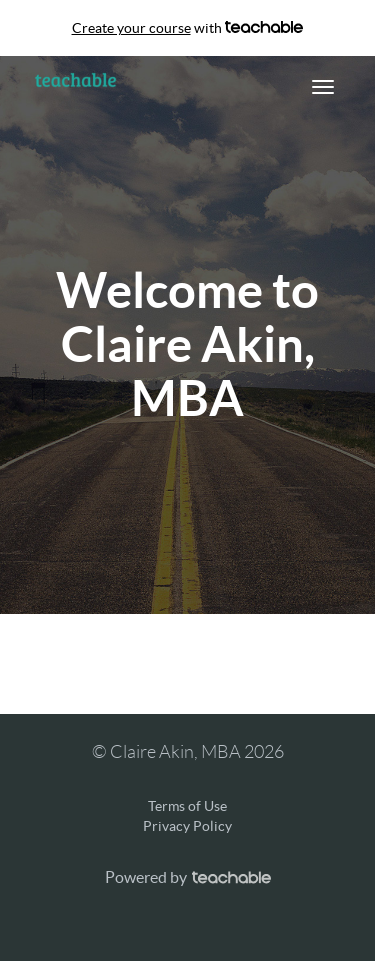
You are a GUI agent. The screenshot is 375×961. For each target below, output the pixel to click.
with (188, 28)
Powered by (188, 877)
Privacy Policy (187, 826)
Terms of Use (187, 806)
